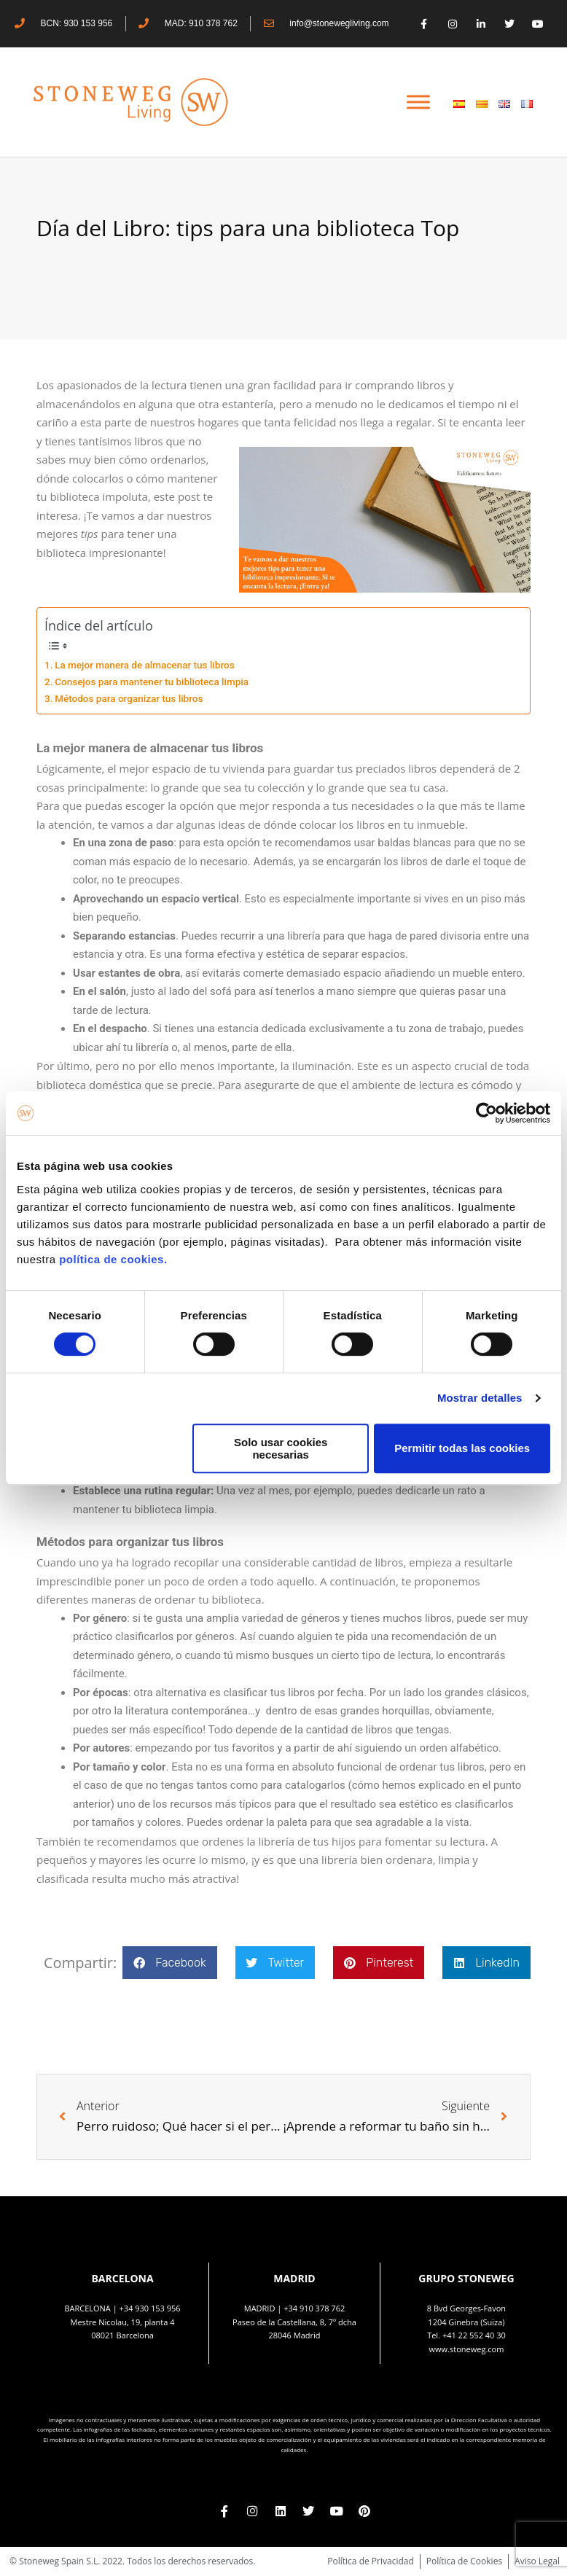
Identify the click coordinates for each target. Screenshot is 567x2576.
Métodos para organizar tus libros (129, 698)
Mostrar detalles (480, 1398)
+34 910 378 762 (314, 2308)
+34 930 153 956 (150, 2308)
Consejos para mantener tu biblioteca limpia (152, 681)
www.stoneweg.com (466, 2348)
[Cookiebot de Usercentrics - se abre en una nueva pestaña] (486, 1113)
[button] (169, 1962)
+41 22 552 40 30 (474, 2335)
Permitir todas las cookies (462, 1448)
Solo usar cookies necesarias (280, 1448)
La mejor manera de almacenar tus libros (144, 665)
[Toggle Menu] (418, 102)
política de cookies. (115, 1259)
